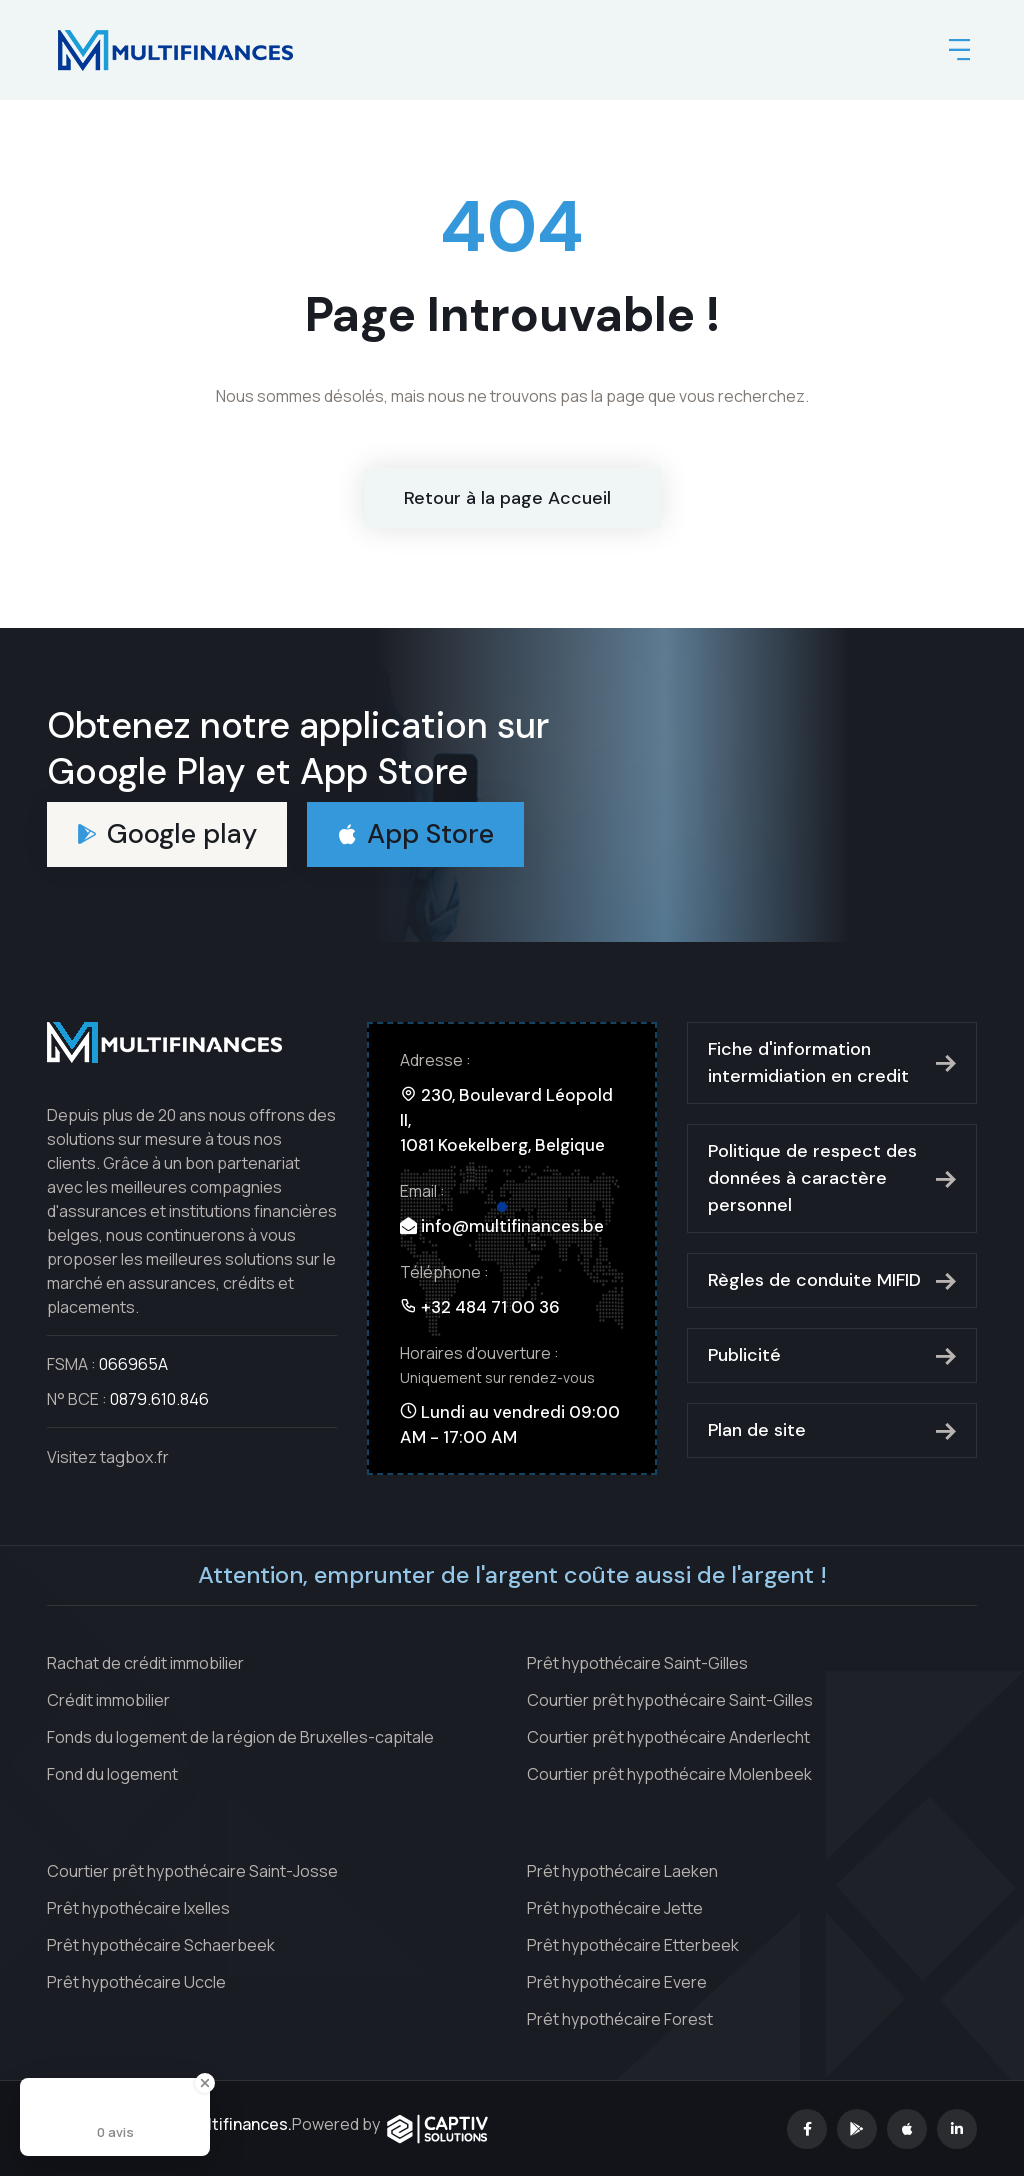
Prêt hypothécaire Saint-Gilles (637, 1663)
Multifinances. (238, 2124)
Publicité (832, 1355)
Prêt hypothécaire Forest (620, 2019)
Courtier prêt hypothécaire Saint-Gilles (670, 1700)
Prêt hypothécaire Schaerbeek (161, 1945)
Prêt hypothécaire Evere (617, 1982)
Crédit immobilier (108, 1700)
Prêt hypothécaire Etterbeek (633, 1945)
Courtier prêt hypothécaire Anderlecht (668, 1737)
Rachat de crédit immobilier (145, 1663)
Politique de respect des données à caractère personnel (832, 1178)
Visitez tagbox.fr (108, 1457)
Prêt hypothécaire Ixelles (138, 1908)
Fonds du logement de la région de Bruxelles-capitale (240, 1737)
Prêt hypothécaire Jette (615, 1908)
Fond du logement (112, 1774)
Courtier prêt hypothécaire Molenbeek (669, 1774)
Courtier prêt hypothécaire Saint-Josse (192, 1871)
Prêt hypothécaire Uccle (136, 1982)
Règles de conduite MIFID (832, 1280)
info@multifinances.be (512, 1226)
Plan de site (832, 1430)
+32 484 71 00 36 (490, 1307)
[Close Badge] (205, 2083)
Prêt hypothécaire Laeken (622, 1871)
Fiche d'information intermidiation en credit (832, 1062)
